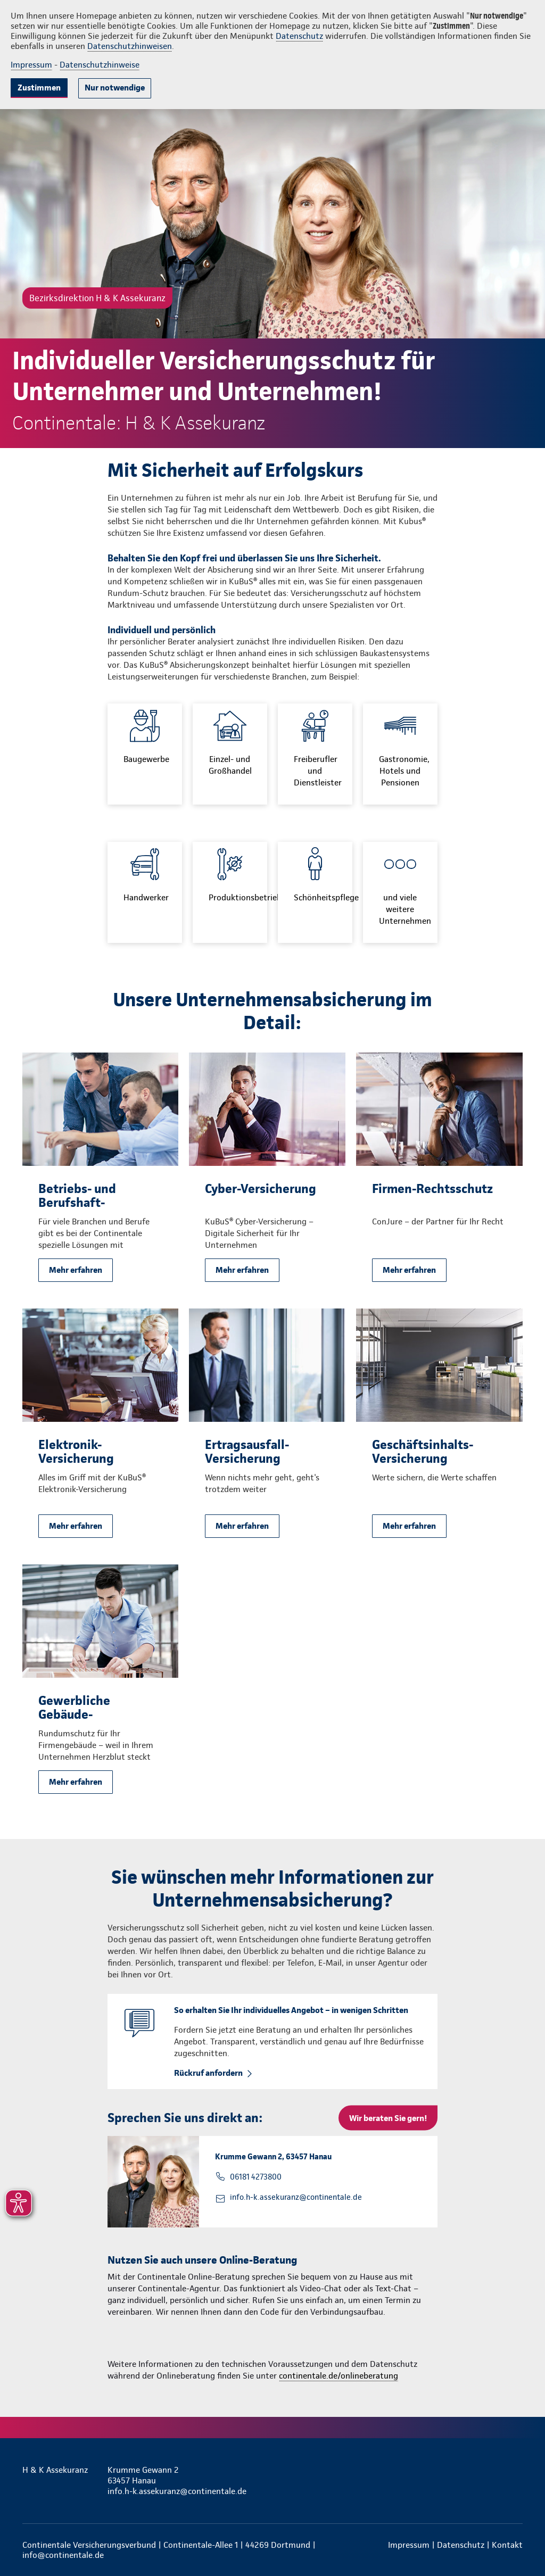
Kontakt (507, 2545)
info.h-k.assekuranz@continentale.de (296, 2197)
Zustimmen (39, 87)
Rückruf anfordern (208, 2073)
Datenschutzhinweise (99, 65)
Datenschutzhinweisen (129, 46)
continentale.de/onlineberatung (338, 2376)
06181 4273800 (256, 2177)
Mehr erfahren (75, 1270)
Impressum (31, 65)
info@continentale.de (63, 2555)
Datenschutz (299, 36)
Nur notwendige (115, 87)
